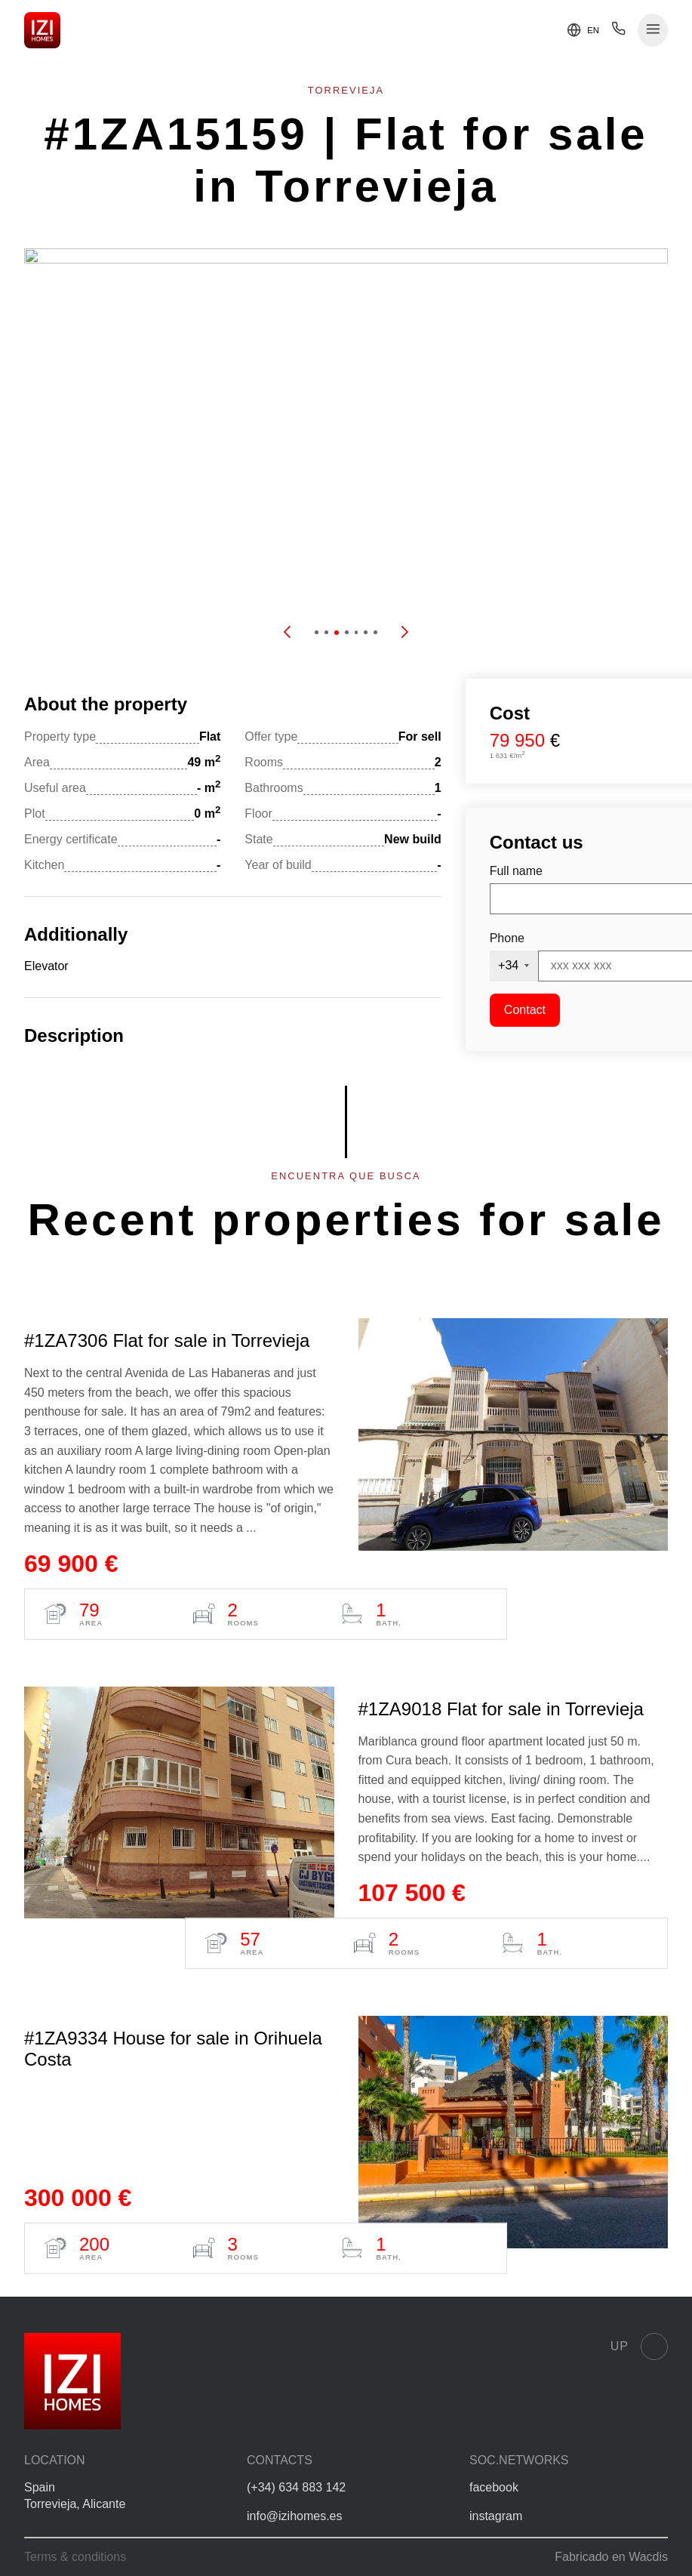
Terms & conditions (75, 2556)
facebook (493, 2487)
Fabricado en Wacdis (611, 2556)
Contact (525, 1009)
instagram (495, 2516)
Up (639, 2346)
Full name (516, 870)
